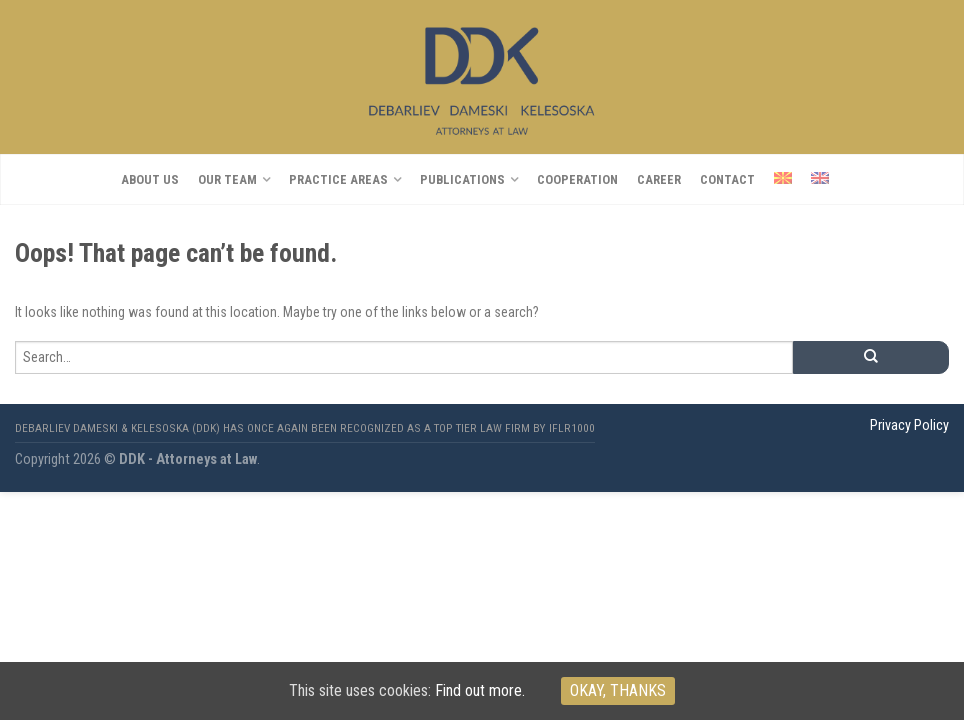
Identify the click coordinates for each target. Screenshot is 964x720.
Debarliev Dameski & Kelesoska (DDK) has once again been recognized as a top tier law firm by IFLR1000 (305, 428)
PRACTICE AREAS (338, 179)
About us (150, 179)
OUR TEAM (227, 179)
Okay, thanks (618, 690)
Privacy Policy (909, 425)
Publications (462, 179)
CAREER (659, 179)
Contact (727, 179)
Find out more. (480, 690)
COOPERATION (577, 179)
